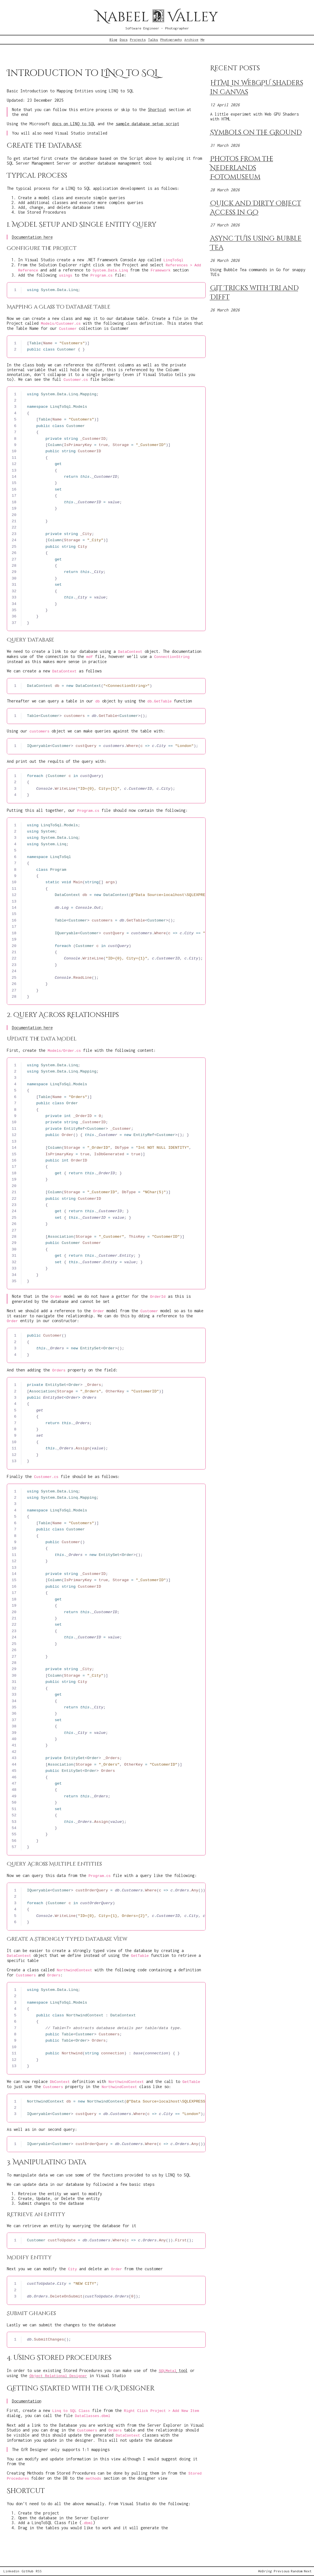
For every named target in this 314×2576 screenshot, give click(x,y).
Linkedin (11, 2571)
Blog (113, 40)
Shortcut (157, 109)
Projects (138, 40)
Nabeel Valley (157, 17)
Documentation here (32, 237)
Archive (191, 40)
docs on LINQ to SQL (73, 123)
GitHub (27, 2571)
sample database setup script (147, 123)
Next (308, 2571)
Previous (282, 2571)
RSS (39, 2571)
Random (297, 2571)
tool (173, 2370)
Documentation (26, 2401)
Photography (171, 40)
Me (203, 40)
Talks (153, 40)
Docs (124, 40)
